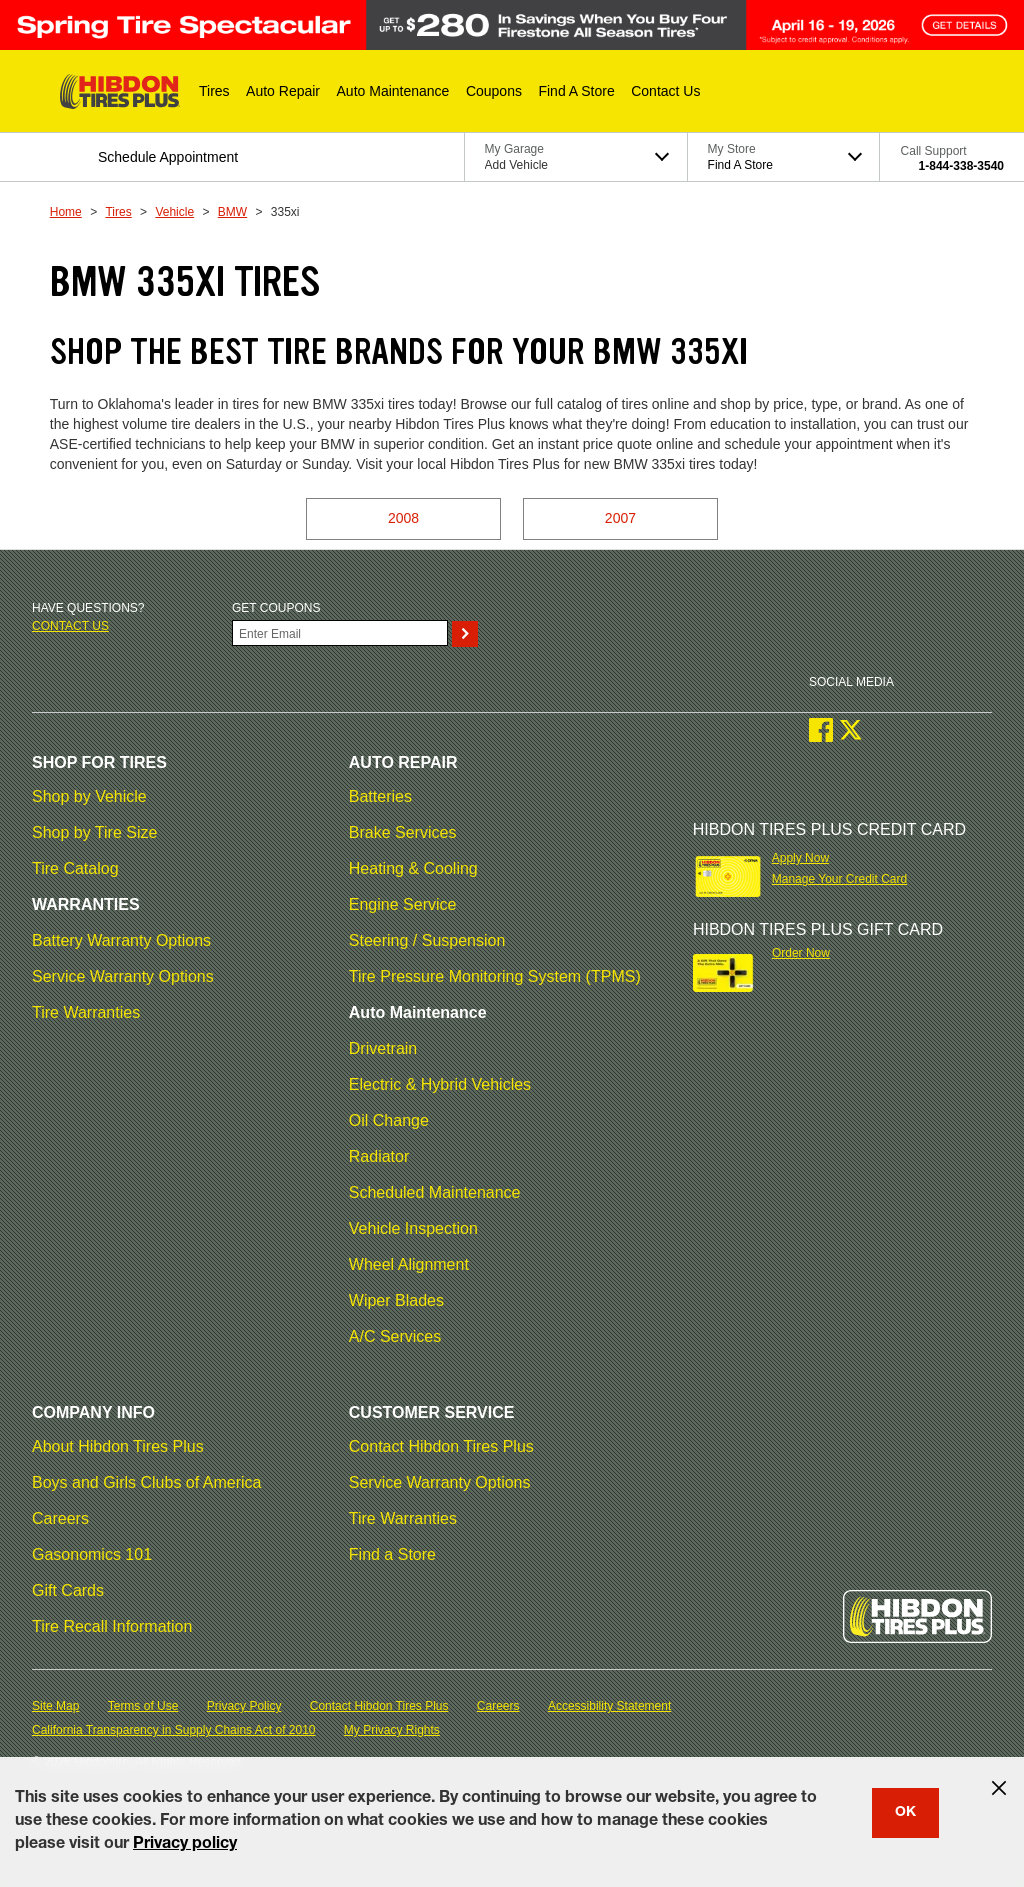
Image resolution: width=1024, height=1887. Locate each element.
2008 (403, 518)
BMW (232, 212)
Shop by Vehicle (89, 796)
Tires (118, 212)
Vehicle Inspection (413, 1228)
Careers (60, 1518)
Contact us (70, 626)
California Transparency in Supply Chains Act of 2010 (174, 1730)
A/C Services (395, 1336)
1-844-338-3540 (961, 166)
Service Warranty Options (123, 976)
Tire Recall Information (112, 1626)
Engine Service (403, 904)
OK (905, 1813)
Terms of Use (143, 1706)
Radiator (379, 1156)
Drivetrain (383, 1048)
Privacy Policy (244, 1706)
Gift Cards (68, 1590)
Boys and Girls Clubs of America (146, 1482)
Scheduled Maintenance (435, 1192)
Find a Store (392, 1554)
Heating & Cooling (413, 868)
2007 (620, 518)
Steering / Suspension (427, 940)
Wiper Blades (396, 1300)
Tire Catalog (75, 868)
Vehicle (174, 212)
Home (66, 212)
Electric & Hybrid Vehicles (440, 1084)
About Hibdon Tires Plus (118, 1446)
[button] (214, 91)
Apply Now (800, 858)
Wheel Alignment (409, 1264)
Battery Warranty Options (121, 940)
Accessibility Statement (609, 1706)
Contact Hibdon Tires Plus (441, 1446)
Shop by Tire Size (94, 832)
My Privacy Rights (392, 1730)
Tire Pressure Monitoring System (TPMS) (495, 976)
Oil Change (389, 1120)
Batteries (380, 796)
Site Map (55, 1706)
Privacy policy (185, 1845)
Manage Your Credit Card (839, 879)
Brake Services (403, 832)
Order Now (801, 953)
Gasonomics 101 (92, 1554)
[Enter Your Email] (340, 633)
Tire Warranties (86, 1012)
